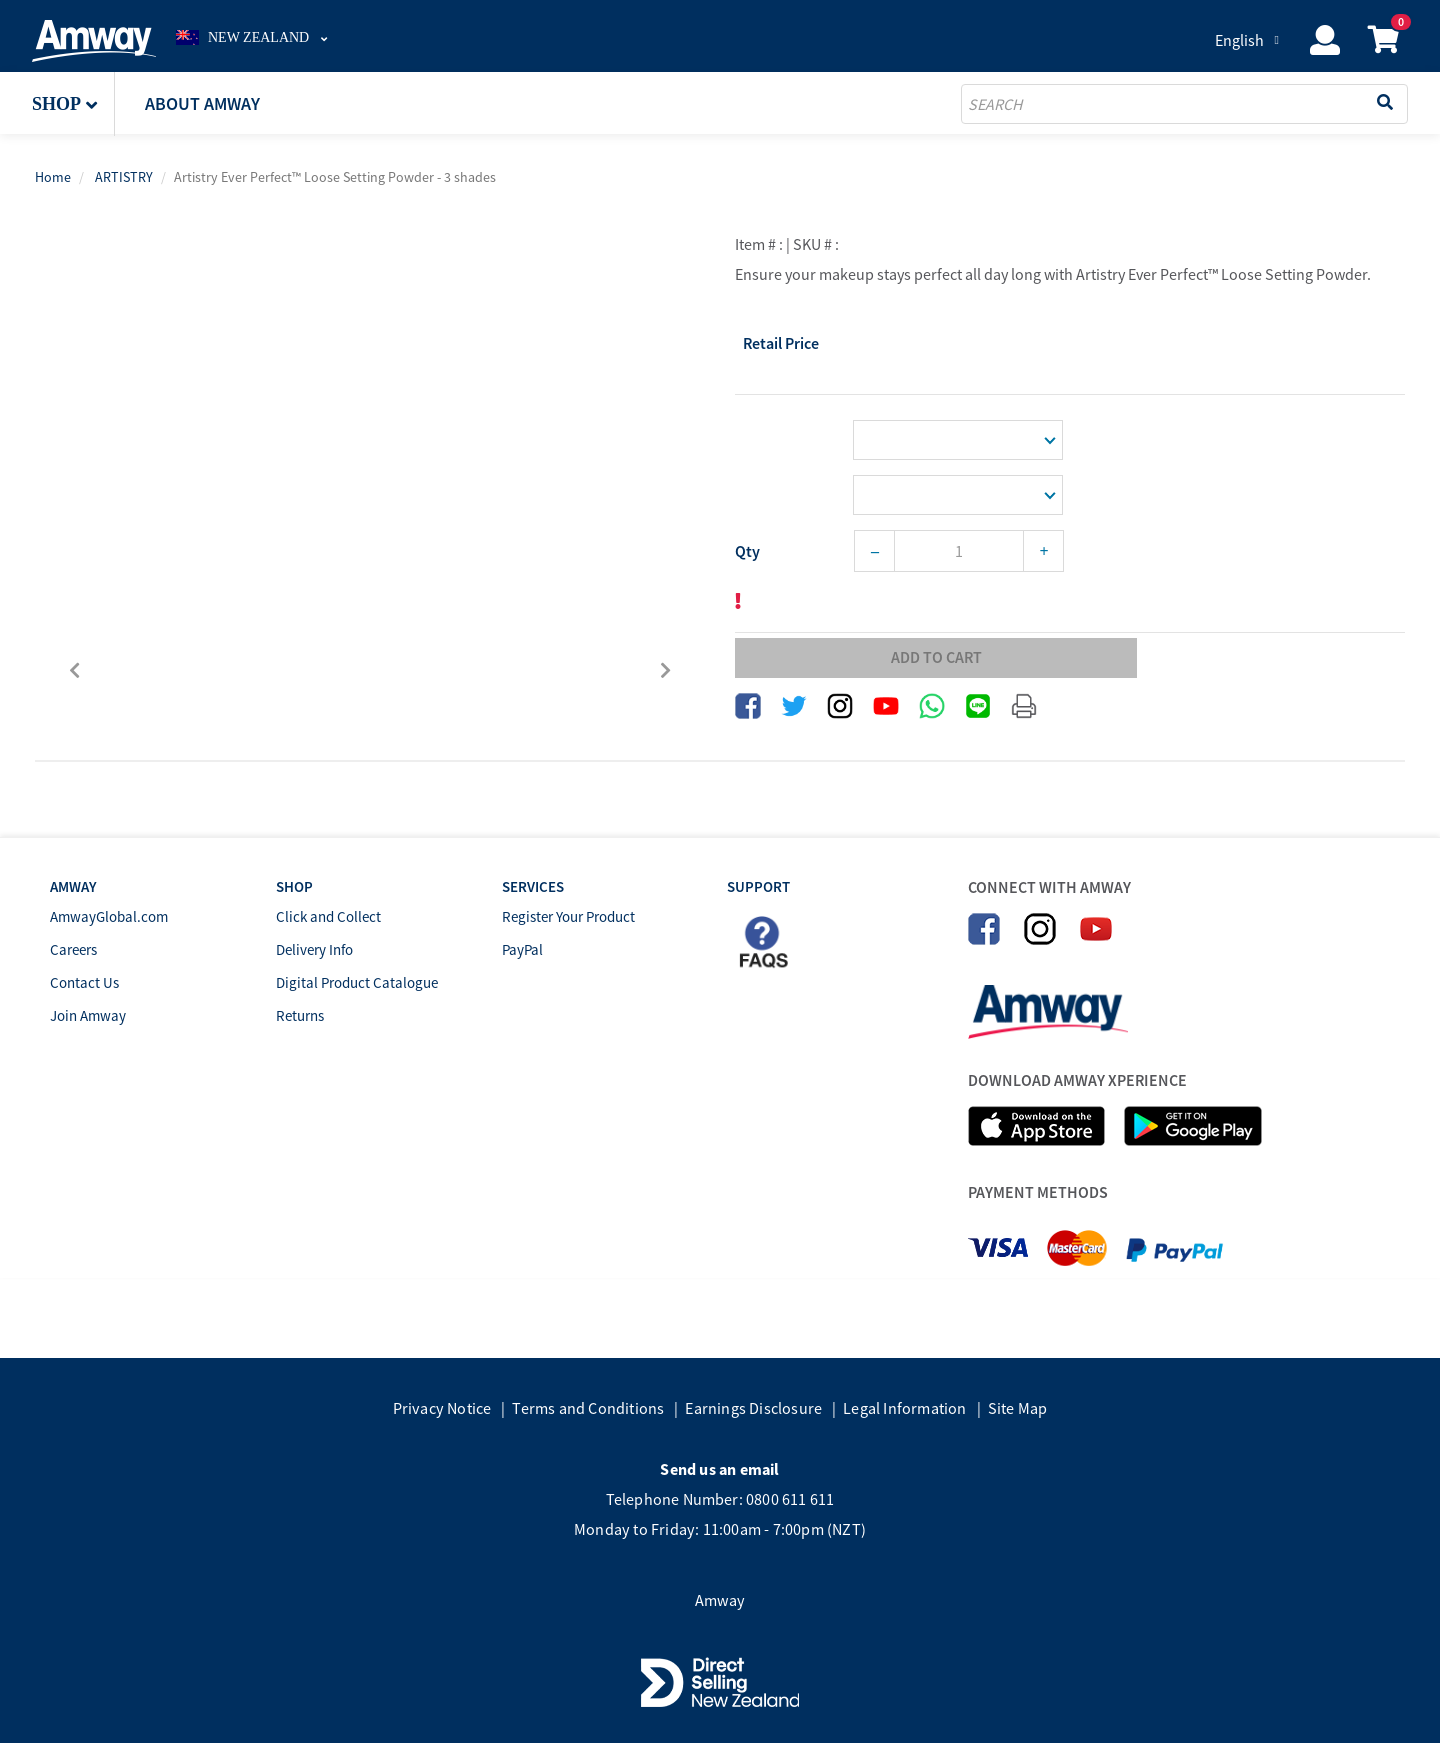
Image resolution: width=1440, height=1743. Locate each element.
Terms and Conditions (588, 1408)
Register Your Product (568, 916)
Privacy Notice (442, 1408)
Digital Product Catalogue (357, 982)
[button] (73, 104)
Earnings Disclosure (753, 1408)
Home (53, 177)
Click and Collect (328, 916)
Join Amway (88, 1015)
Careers (73, 949)
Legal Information (904, 1408)
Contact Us (84, 982)
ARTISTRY (124, 177)
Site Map (1018, 1408)
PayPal (522, 949)
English (1239, 40)
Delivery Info (314, 949)
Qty (747, 551)
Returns (300, 1015)
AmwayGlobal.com (109, 916)
